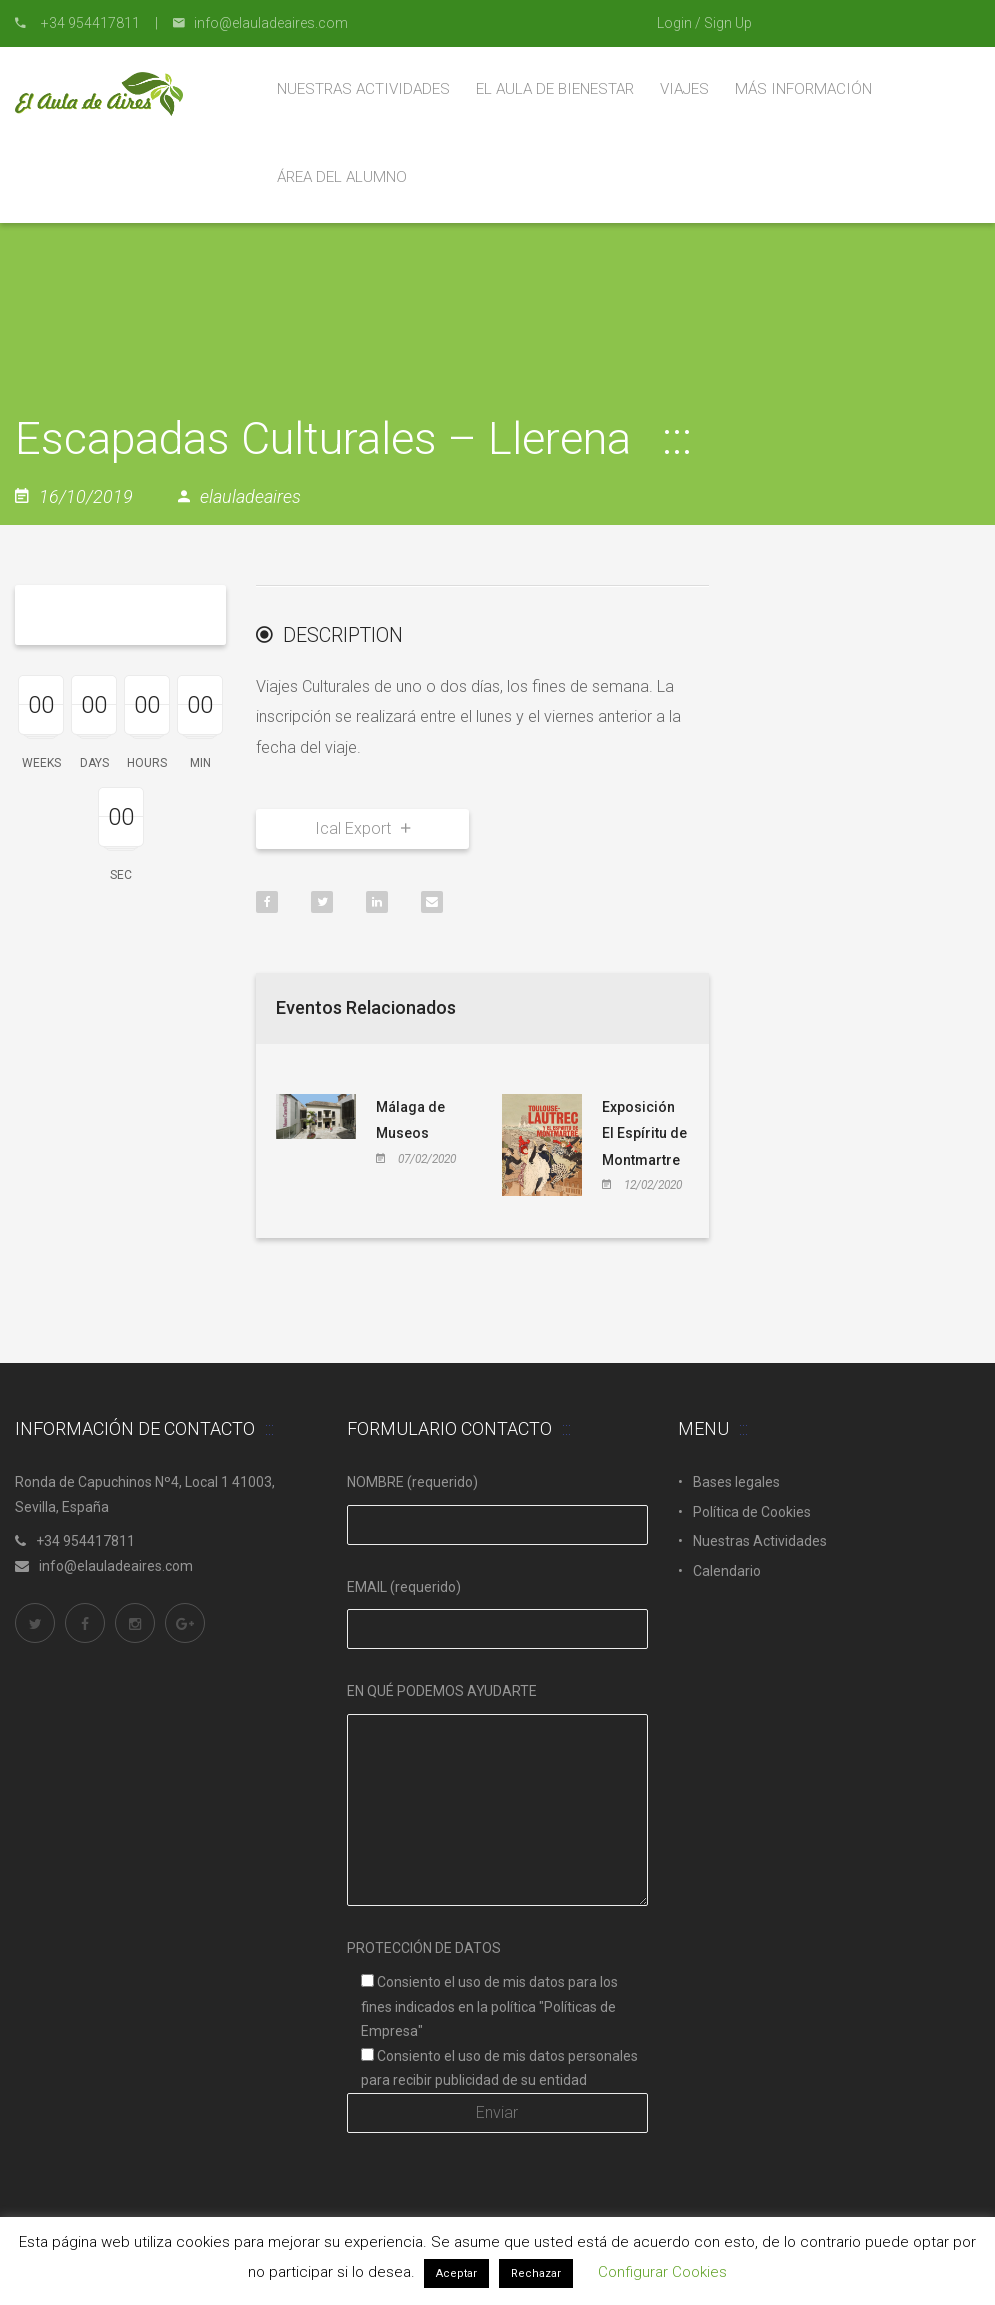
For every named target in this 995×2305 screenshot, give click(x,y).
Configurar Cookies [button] (662, 2272)
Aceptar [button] (456, 2273)
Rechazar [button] (536, 2273)
